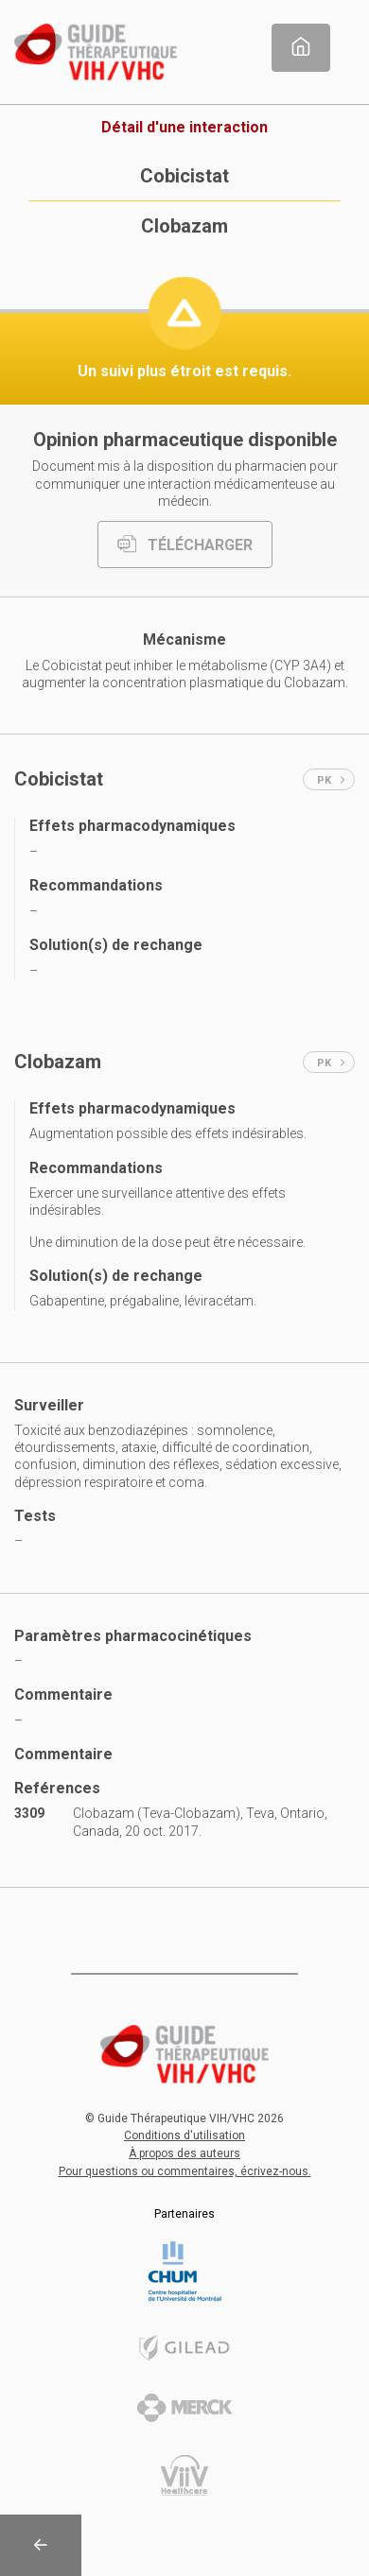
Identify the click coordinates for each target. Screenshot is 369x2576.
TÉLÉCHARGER (185, 545)
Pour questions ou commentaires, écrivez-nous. (185, 2171)
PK (331, 780)
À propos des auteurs (184, 2153)
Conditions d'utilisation (184, 2135)
